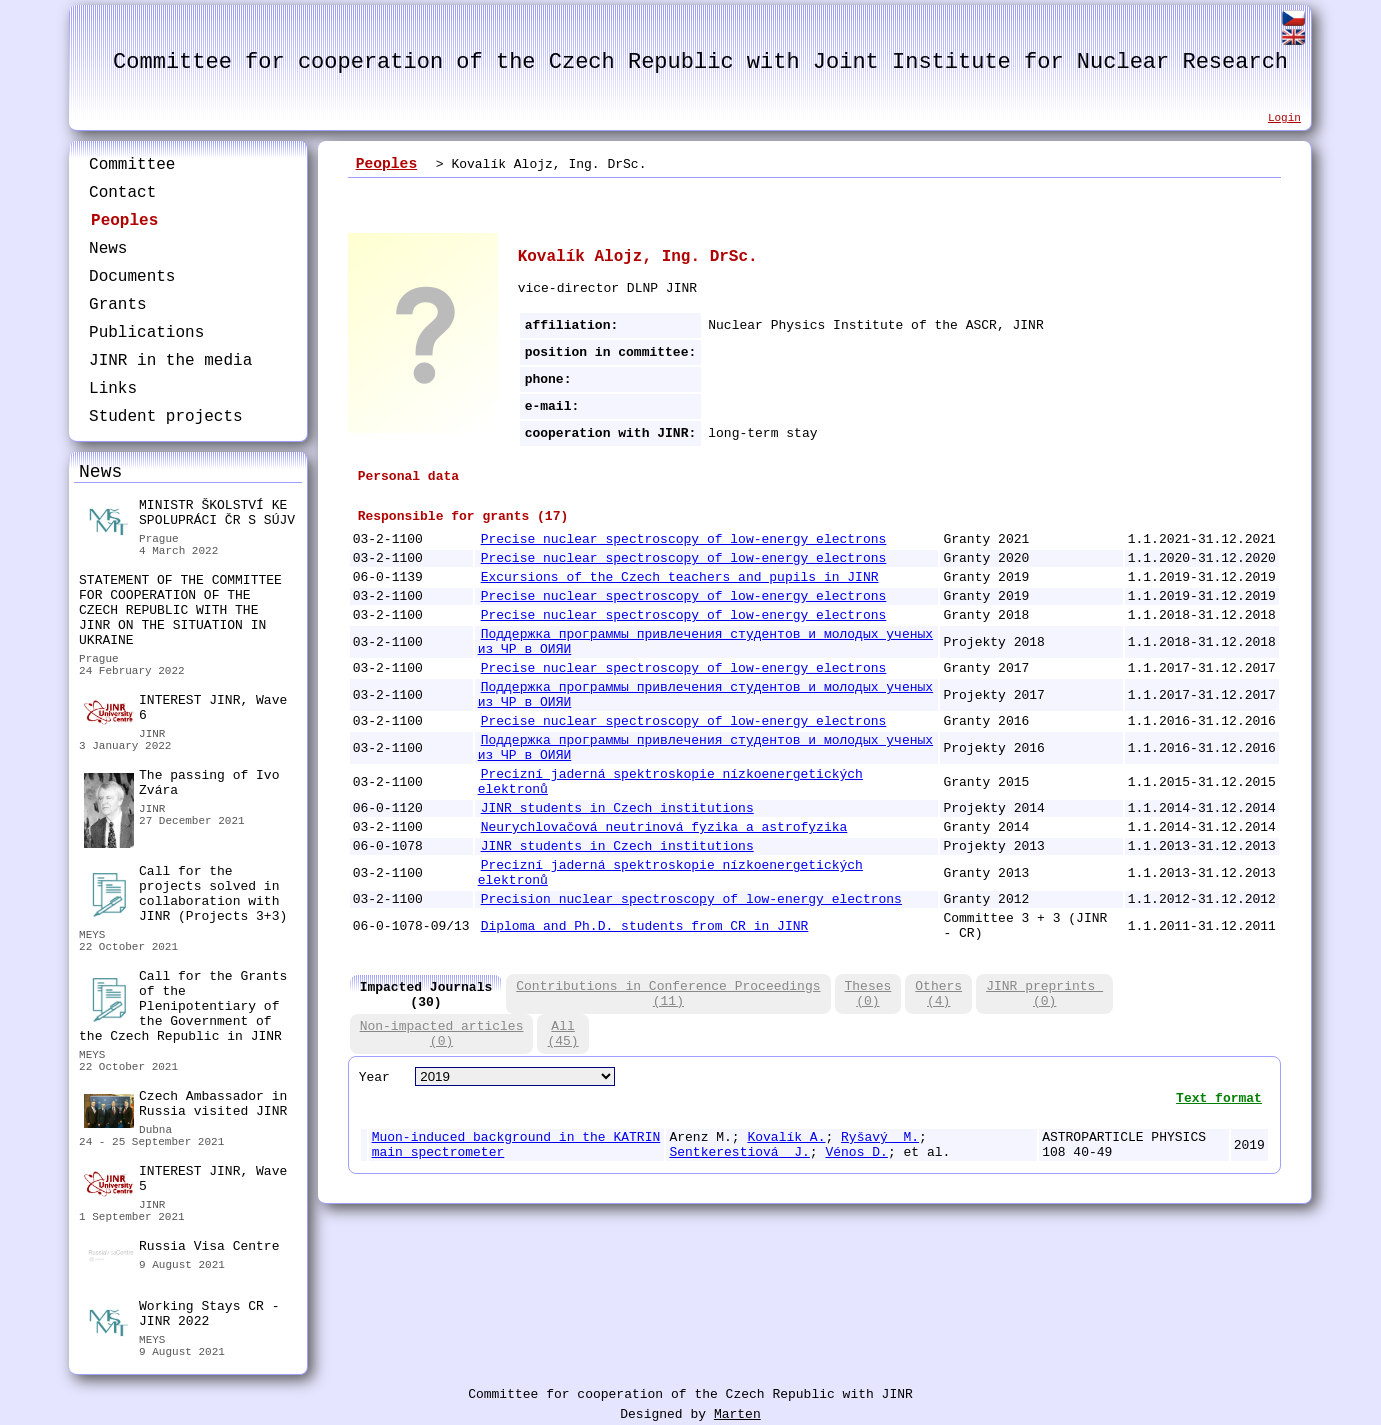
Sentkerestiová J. (739, 1152)
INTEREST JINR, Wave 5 (185, 1180)
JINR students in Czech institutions (617, 808)
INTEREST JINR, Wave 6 (185, 709)
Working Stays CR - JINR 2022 (181, 1316)
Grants (118, 305)
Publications (146, 333)
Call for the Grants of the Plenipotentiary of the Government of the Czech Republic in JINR (183, 1006)
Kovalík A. (786, 1137)
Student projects (166, 417)
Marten (737, 1414)
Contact (122, 193)
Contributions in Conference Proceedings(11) (668, 994)
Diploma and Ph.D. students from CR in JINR (645, 926)
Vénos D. (856, 1152)
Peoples (124, 221)
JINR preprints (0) (1044, 994)
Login (1284, 118)
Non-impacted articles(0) (442, 1034)
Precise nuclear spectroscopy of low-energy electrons (684, 539)
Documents (132, 277)
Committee (132, 165)
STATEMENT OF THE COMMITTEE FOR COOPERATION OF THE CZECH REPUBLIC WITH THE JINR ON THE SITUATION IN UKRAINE (180, 610)
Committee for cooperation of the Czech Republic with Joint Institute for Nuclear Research (700, 62)
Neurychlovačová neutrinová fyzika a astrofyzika (664, 827)
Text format (1219, 1098)
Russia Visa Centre (181, 1249)
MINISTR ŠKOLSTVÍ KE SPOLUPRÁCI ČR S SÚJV (189, 515)
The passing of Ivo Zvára (181, 785)
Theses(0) (868, 994)
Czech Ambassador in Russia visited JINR (185, 1106)
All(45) (562, 1034)
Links (113, 389)
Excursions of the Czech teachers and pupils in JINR (680, 577)
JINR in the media (170, 361)
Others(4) (938, 994)
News (108, 249)
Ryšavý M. (880, 1137)
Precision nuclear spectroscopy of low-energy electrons (691, 899)
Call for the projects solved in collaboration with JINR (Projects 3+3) (185, 894)
